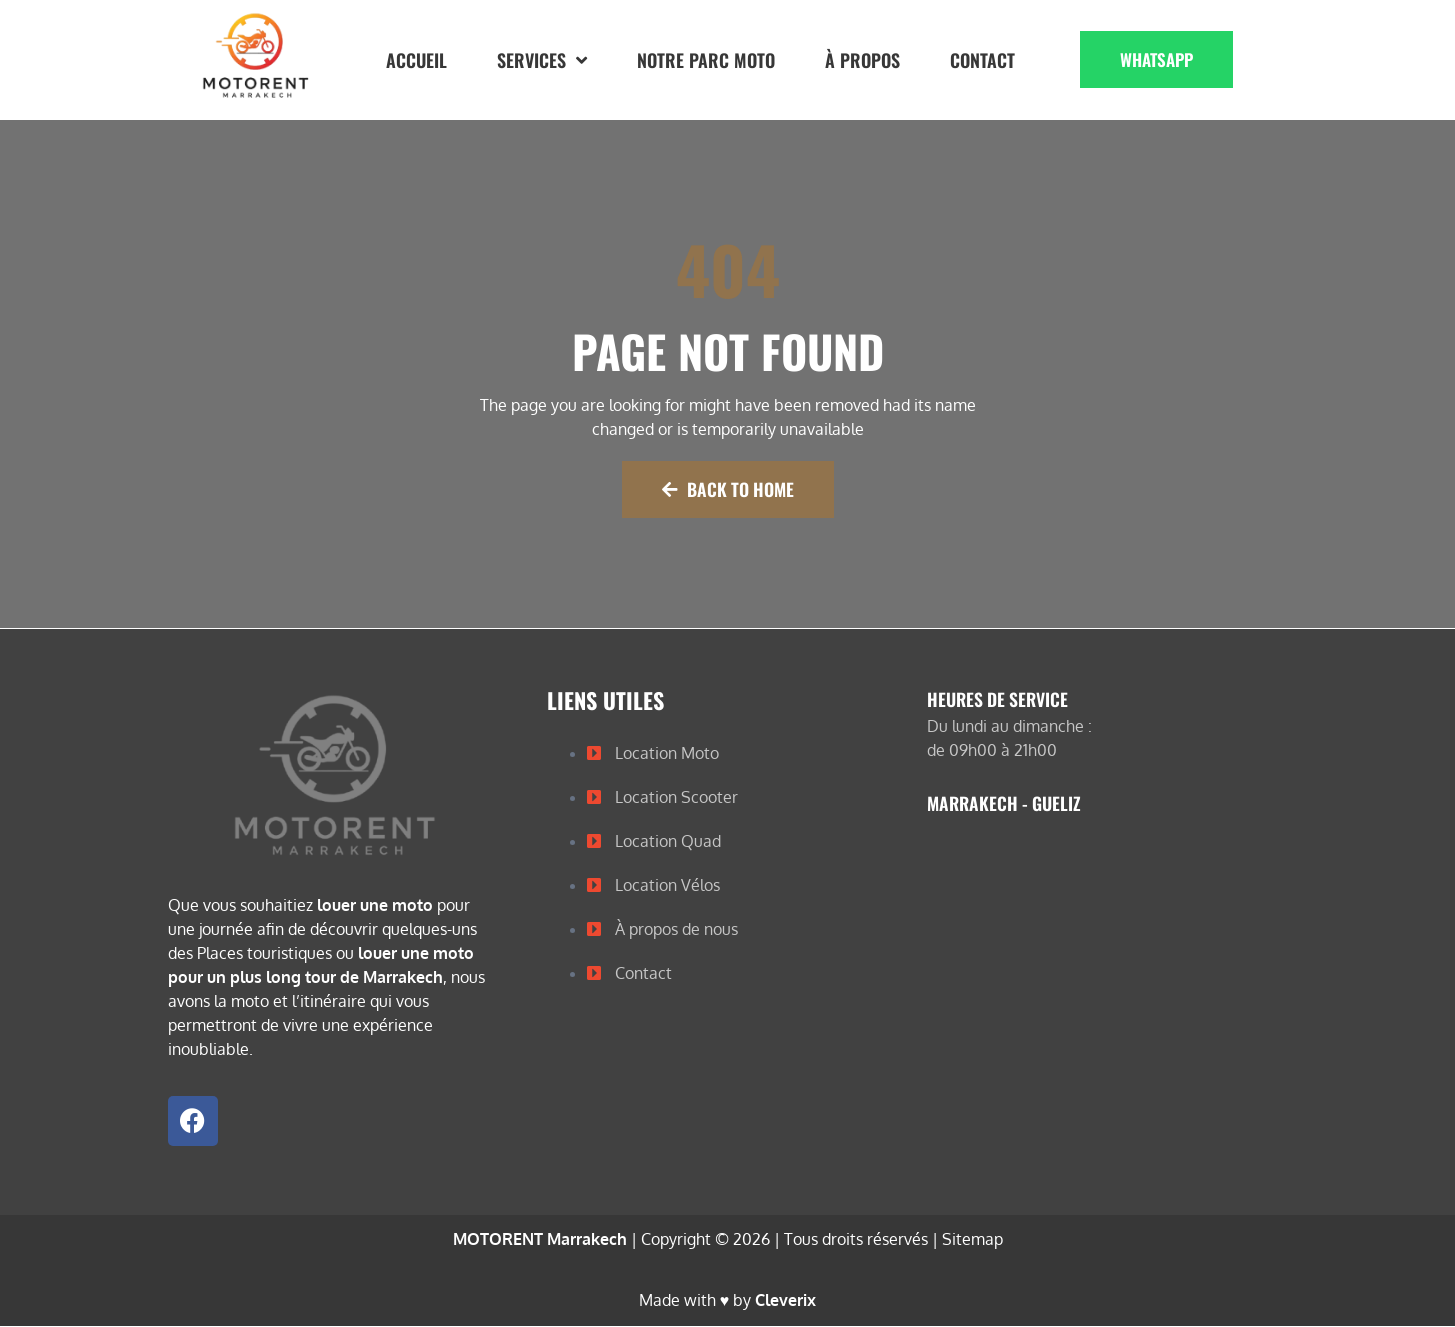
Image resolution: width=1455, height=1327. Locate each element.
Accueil (416, 60)
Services (542, 60)
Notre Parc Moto (706, 60)
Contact (982, 60)
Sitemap (972, 1241)
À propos (862, 60)
